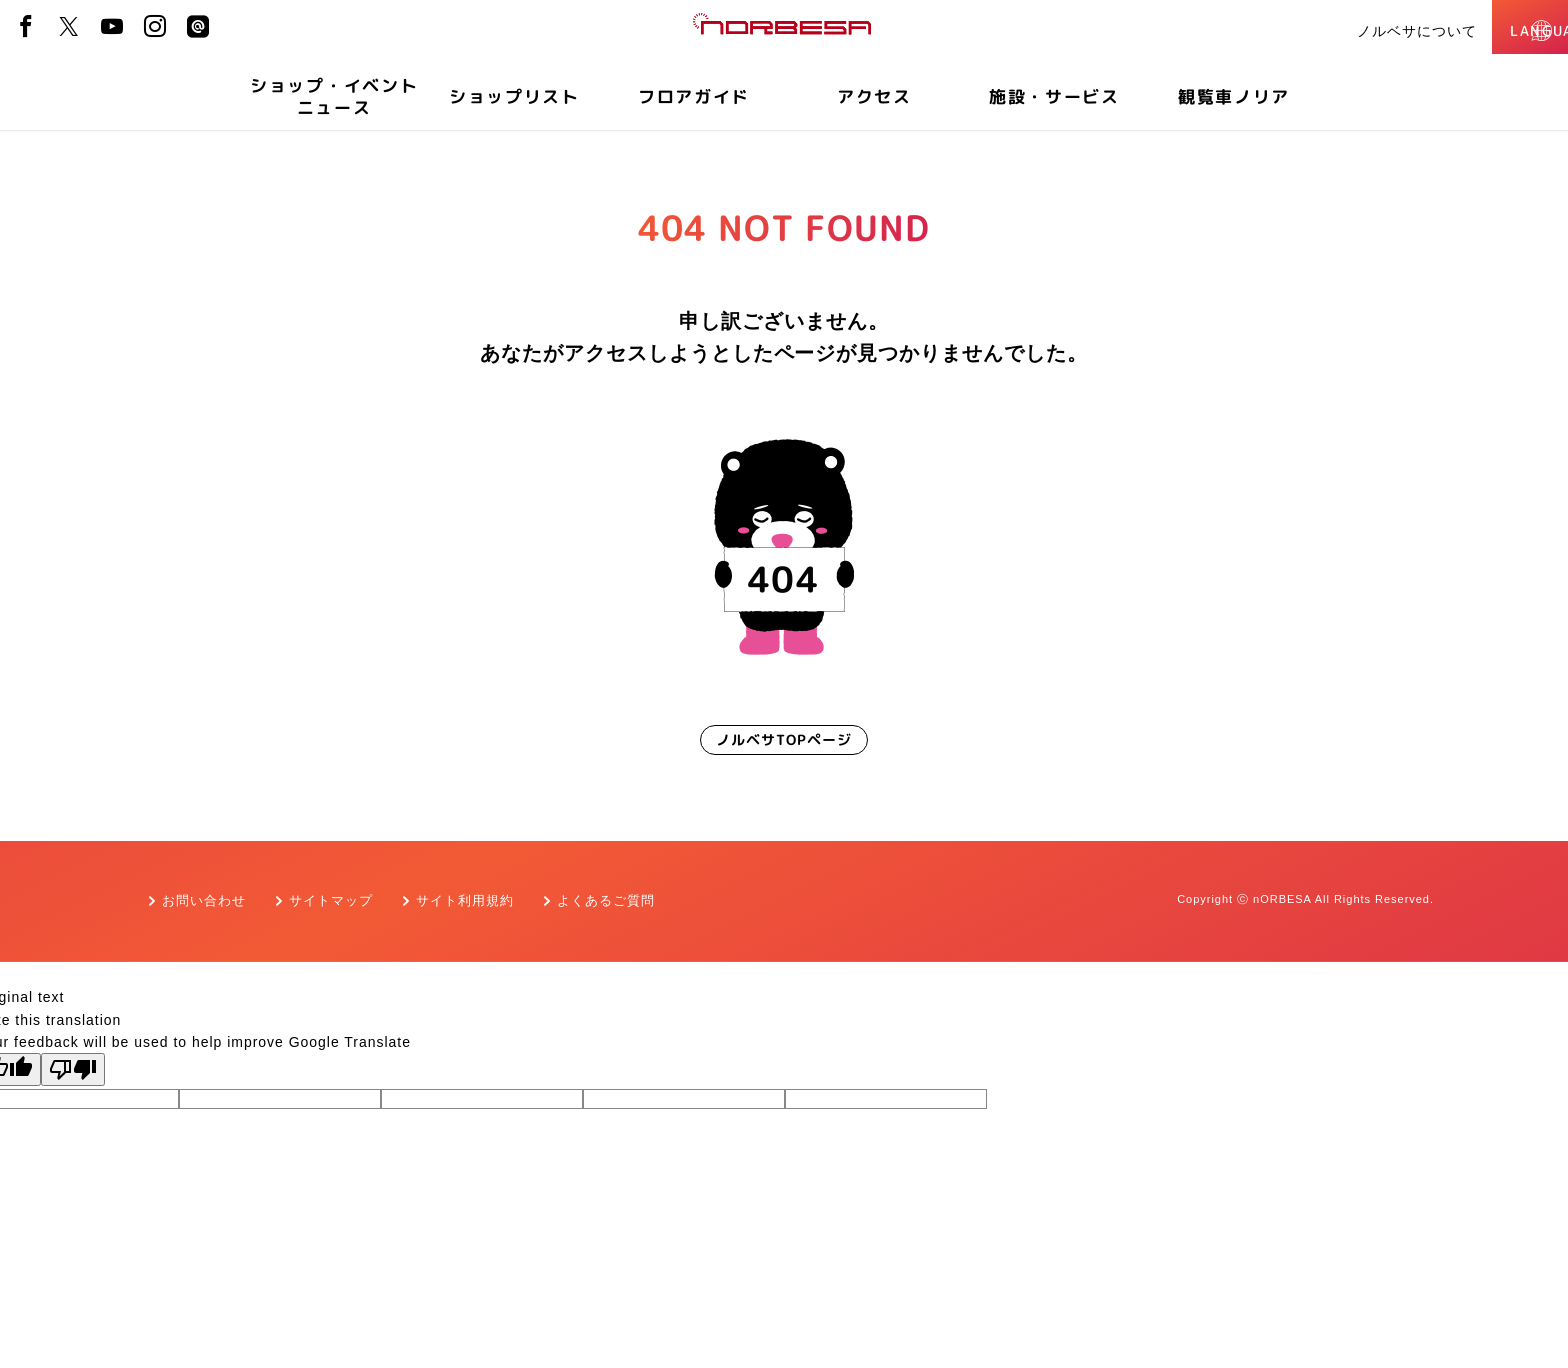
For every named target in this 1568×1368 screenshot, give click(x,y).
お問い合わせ (204, 900)
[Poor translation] (73, 1069)
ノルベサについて (1343, 31)
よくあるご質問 (606, 900)
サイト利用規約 (465, 900)
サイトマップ (331, 900)
